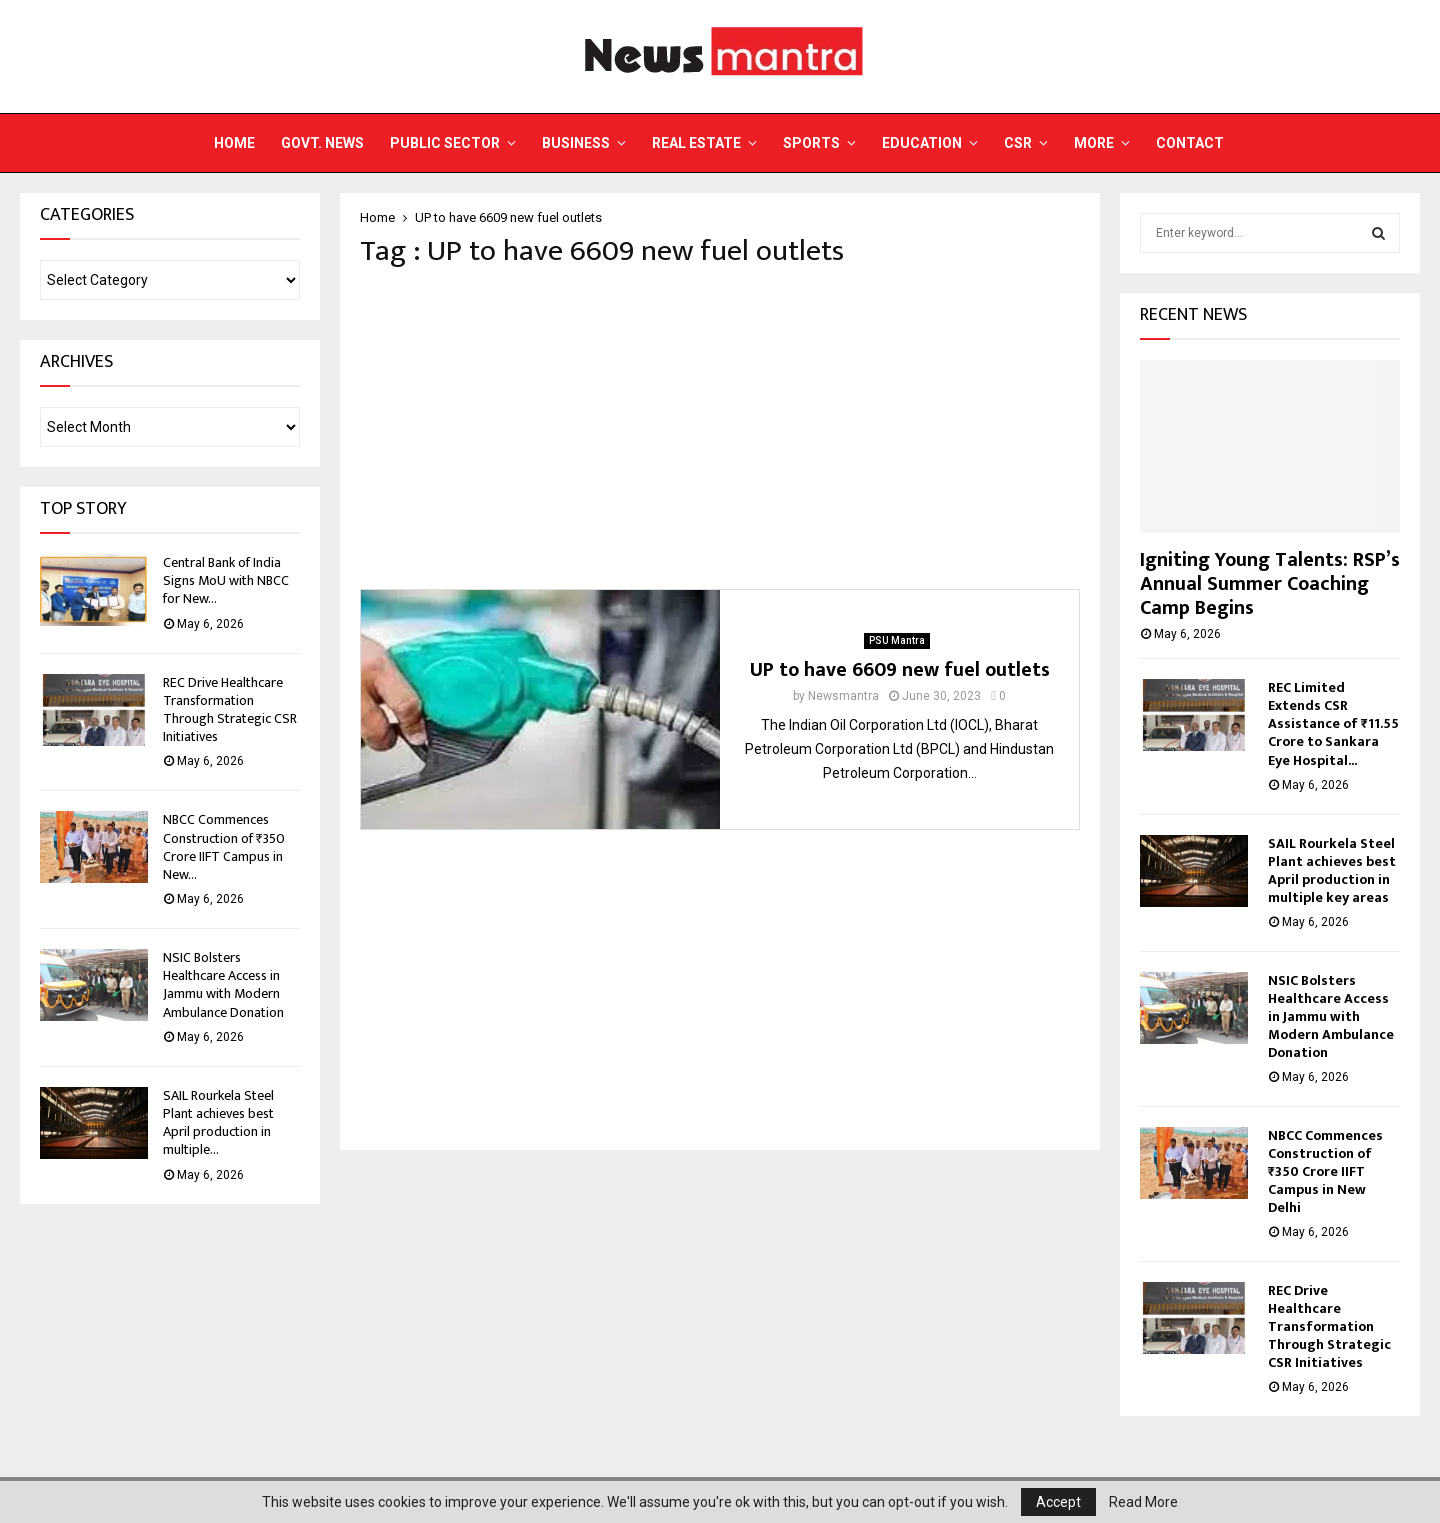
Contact (1190, 143)
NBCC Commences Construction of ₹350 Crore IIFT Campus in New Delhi (1325, 1171)
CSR (1018, 143)
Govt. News (322, 143)
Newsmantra (843, 696)
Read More (1143, 1502)
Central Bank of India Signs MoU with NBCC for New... (226, 580)
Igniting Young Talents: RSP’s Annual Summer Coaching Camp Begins (1270, 584)
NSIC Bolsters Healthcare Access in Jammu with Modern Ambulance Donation (223, 985)
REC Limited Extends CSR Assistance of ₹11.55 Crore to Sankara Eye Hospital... (1333, 723)
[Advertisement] (720, 429)
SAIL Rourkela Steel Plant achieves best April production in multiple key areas (1332, 870)
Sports (811, 143)
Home (234, 143)
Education (922, 143)
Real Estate (696, 143)
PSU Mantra (897, 640)
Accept (1058, 1502)
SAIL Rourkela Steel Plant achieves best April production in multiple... (218, 1123)
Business (576, 143)
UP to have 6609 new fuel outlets (900, 670)
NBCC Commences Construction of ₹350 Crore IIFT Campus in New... (224, 847)
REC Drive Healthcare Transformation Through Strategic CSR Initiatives (230, 710)
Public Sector (445, 143)
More (1094, 143)
